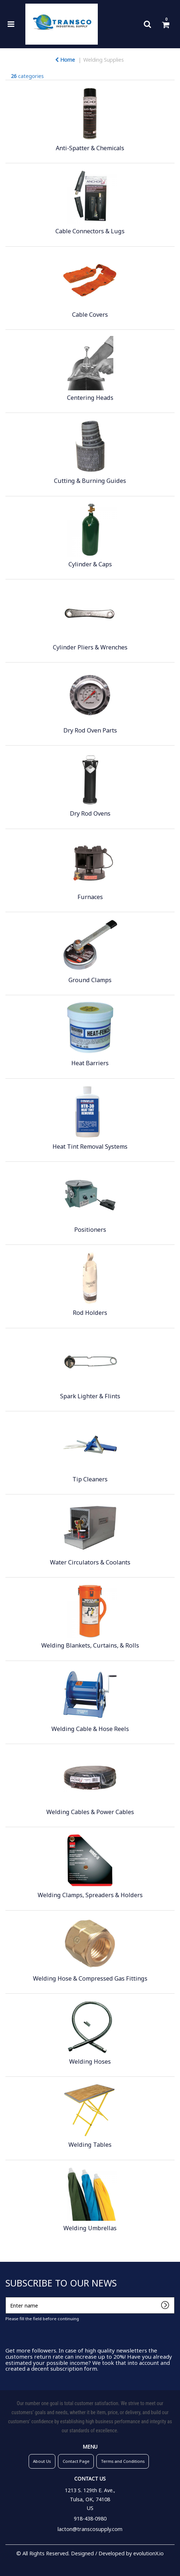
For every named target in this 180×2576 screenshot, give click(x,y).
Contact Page (76, 2461)
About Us (42, 2461)
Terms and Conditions (123, 2461)
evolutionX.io (148, 2553)
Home (65, 59)
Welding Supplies (103, 59)
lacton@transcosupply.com (90, 2529)
